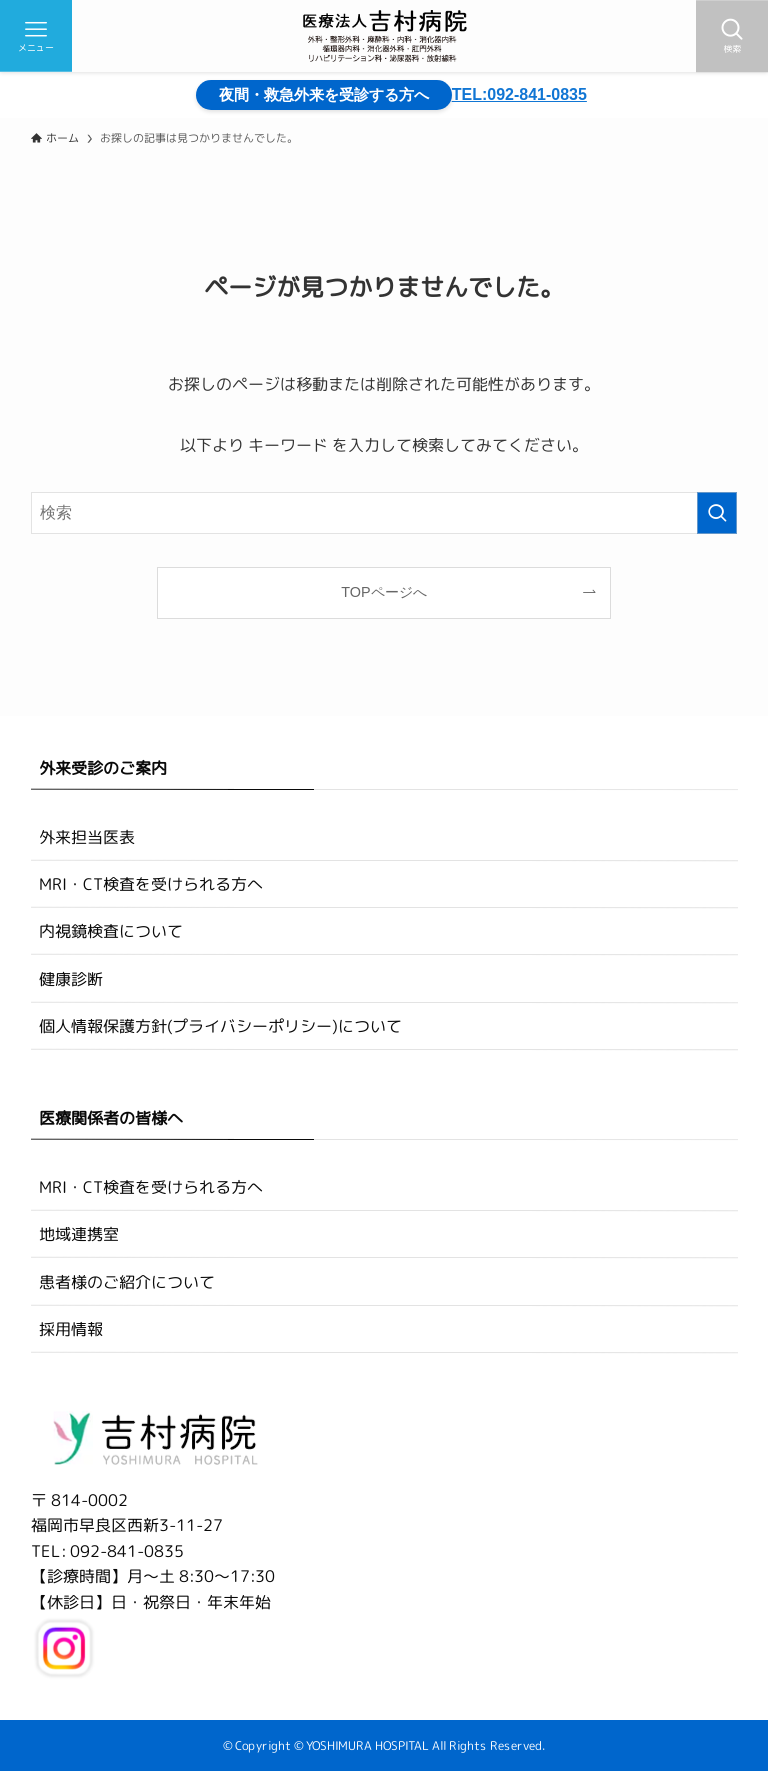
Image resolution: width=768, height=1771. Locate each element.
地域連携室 (79, 1234)
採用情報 (71, 1329)
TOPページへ (383, 592)
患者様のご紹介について (127, 1282)
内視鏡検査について (111, 931)
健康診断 (71, 978)
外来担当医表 (87, 836)
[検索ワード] (384, 513)
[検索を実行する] (717, 513)
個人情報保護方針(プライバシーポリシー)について (220, 1026)
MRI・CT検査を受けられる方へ (151, 884)
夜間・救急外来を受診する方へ (331, 94)
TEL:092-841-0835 (519, 94)
